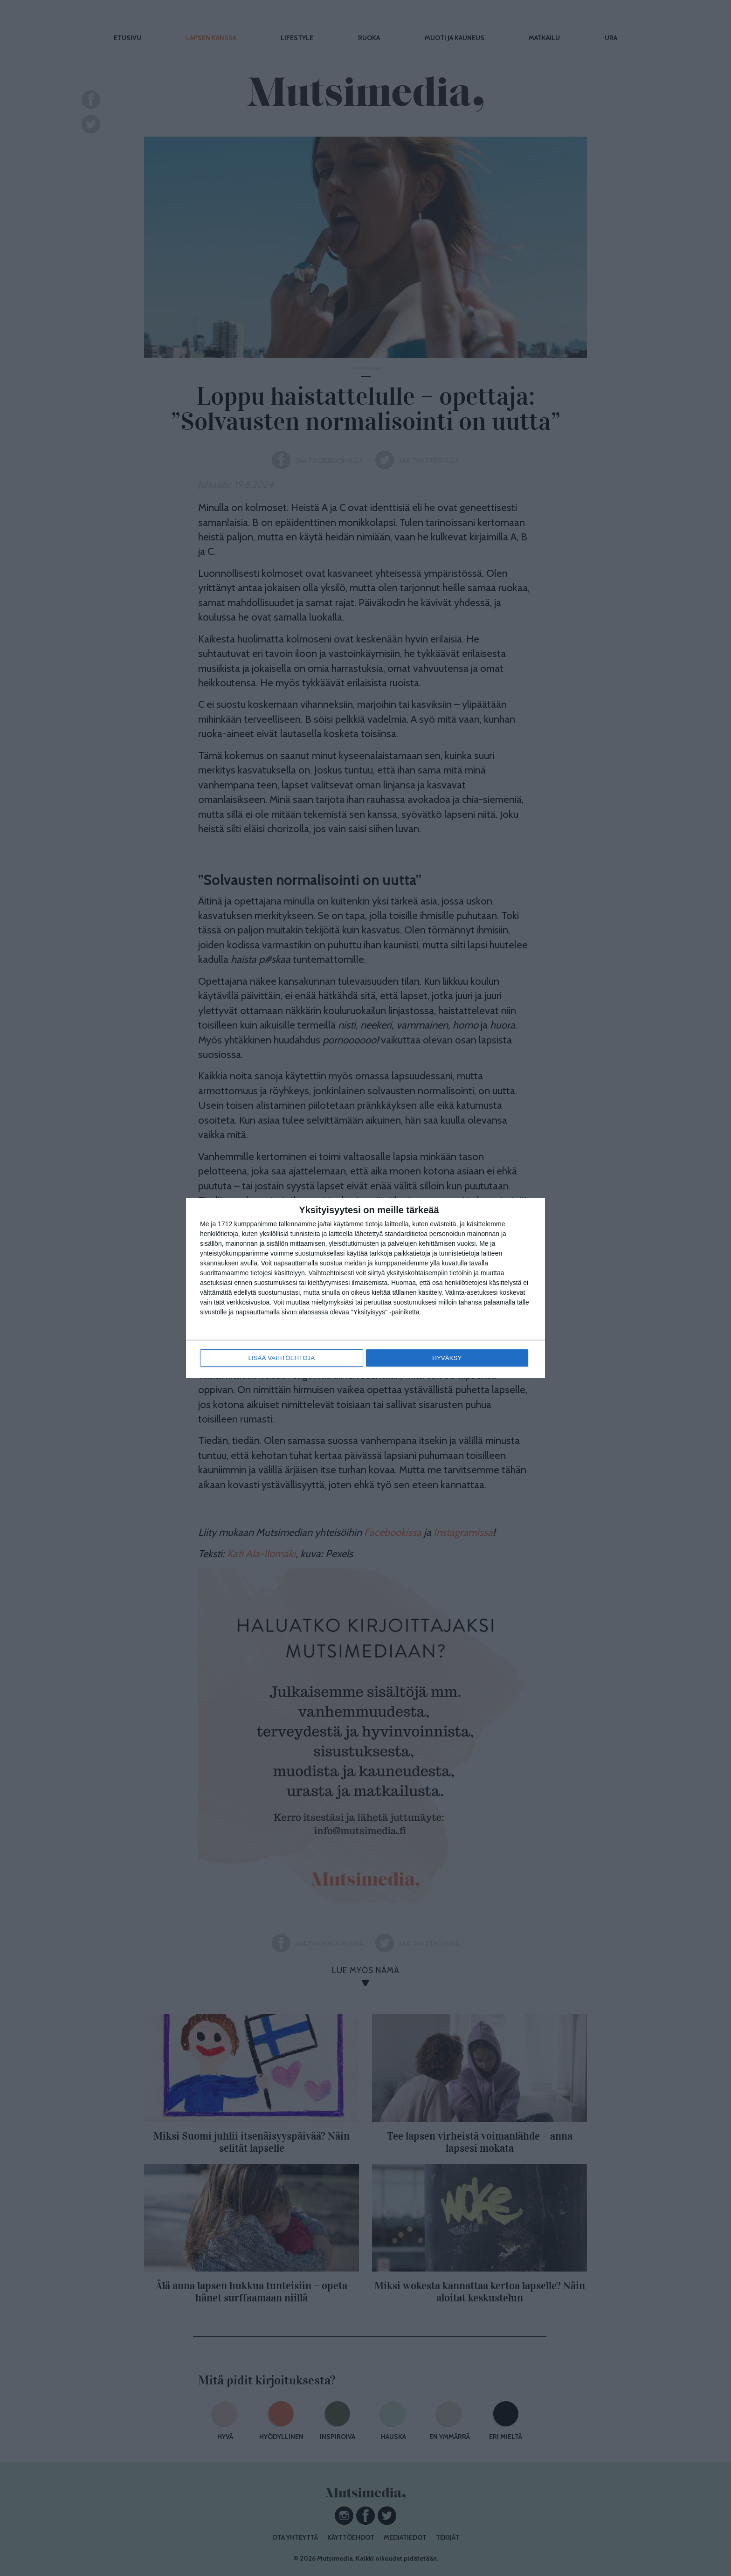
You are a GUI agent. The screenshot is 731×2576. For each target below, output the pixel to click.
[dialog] (365, 1288)
